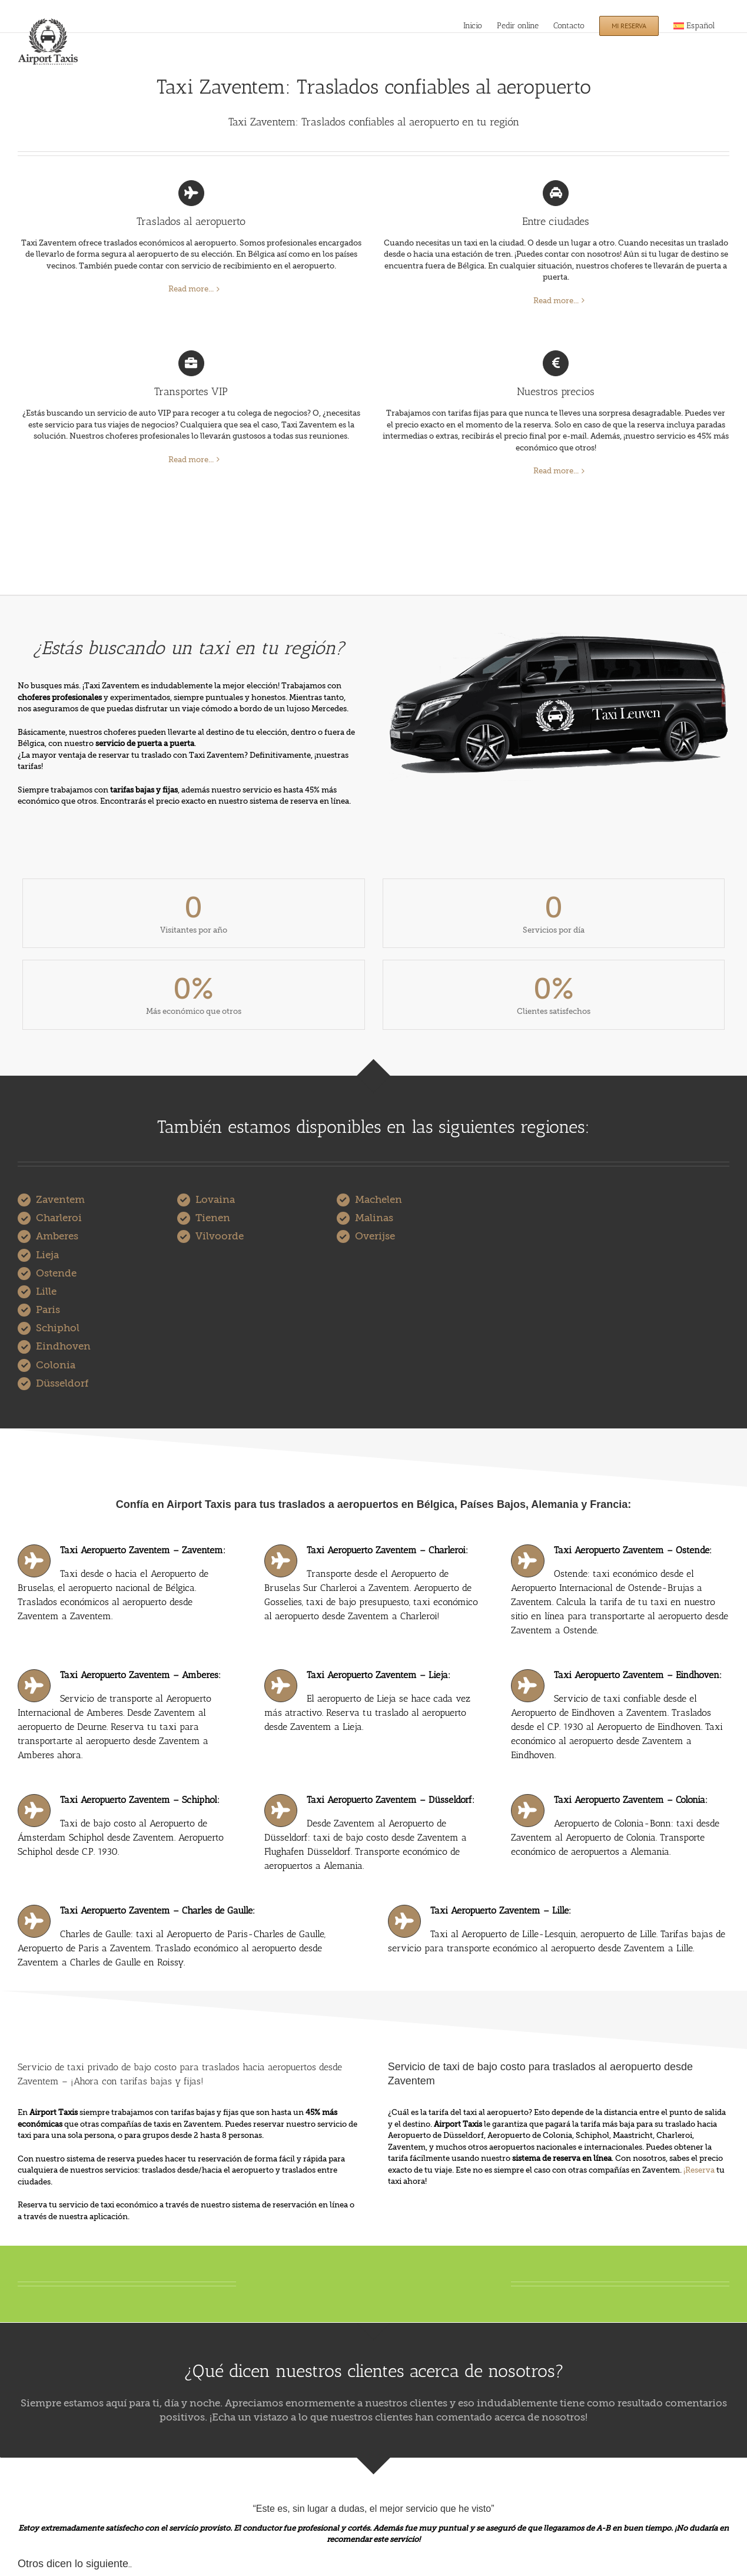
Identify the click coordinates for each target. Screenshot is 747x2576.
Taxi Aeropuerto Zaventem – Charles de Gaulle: (157, 1910)
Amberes (57, 1236)
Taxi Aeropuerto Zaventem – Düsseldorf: (390, 1799)
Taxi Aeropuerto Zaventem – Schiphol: (140, 1799)
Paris (48, 1309)
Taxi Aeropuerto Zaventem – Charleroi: (387, 1550)
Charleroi (59, 1218)
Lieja (47, 1255)
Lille (46, 1291)
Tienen (212, 1218)
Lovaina (215, 1199)
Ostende (56, 1273)
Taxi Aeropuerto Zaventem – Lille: (500, 1910)
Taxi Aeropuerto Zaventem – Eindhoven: (638, 1674)
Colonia (55, 1365)
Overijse (375, 1236)
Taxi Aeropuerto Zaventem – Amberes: (140, 1674)
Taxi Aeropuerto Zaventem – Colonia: (631, 1799)
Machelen (378, 1199)
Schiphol (57, 1328)
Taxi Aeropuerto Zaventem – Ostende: (633, 1550)
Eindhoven (63, 1346)
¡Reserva (699, 2170)
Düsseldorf (62, 1383)
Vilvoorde (219, 1236)
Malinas (374, 1218)
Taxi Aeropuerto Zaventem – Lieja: (378, 1674)
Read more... (191, 288)
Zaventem (60, 1199)
